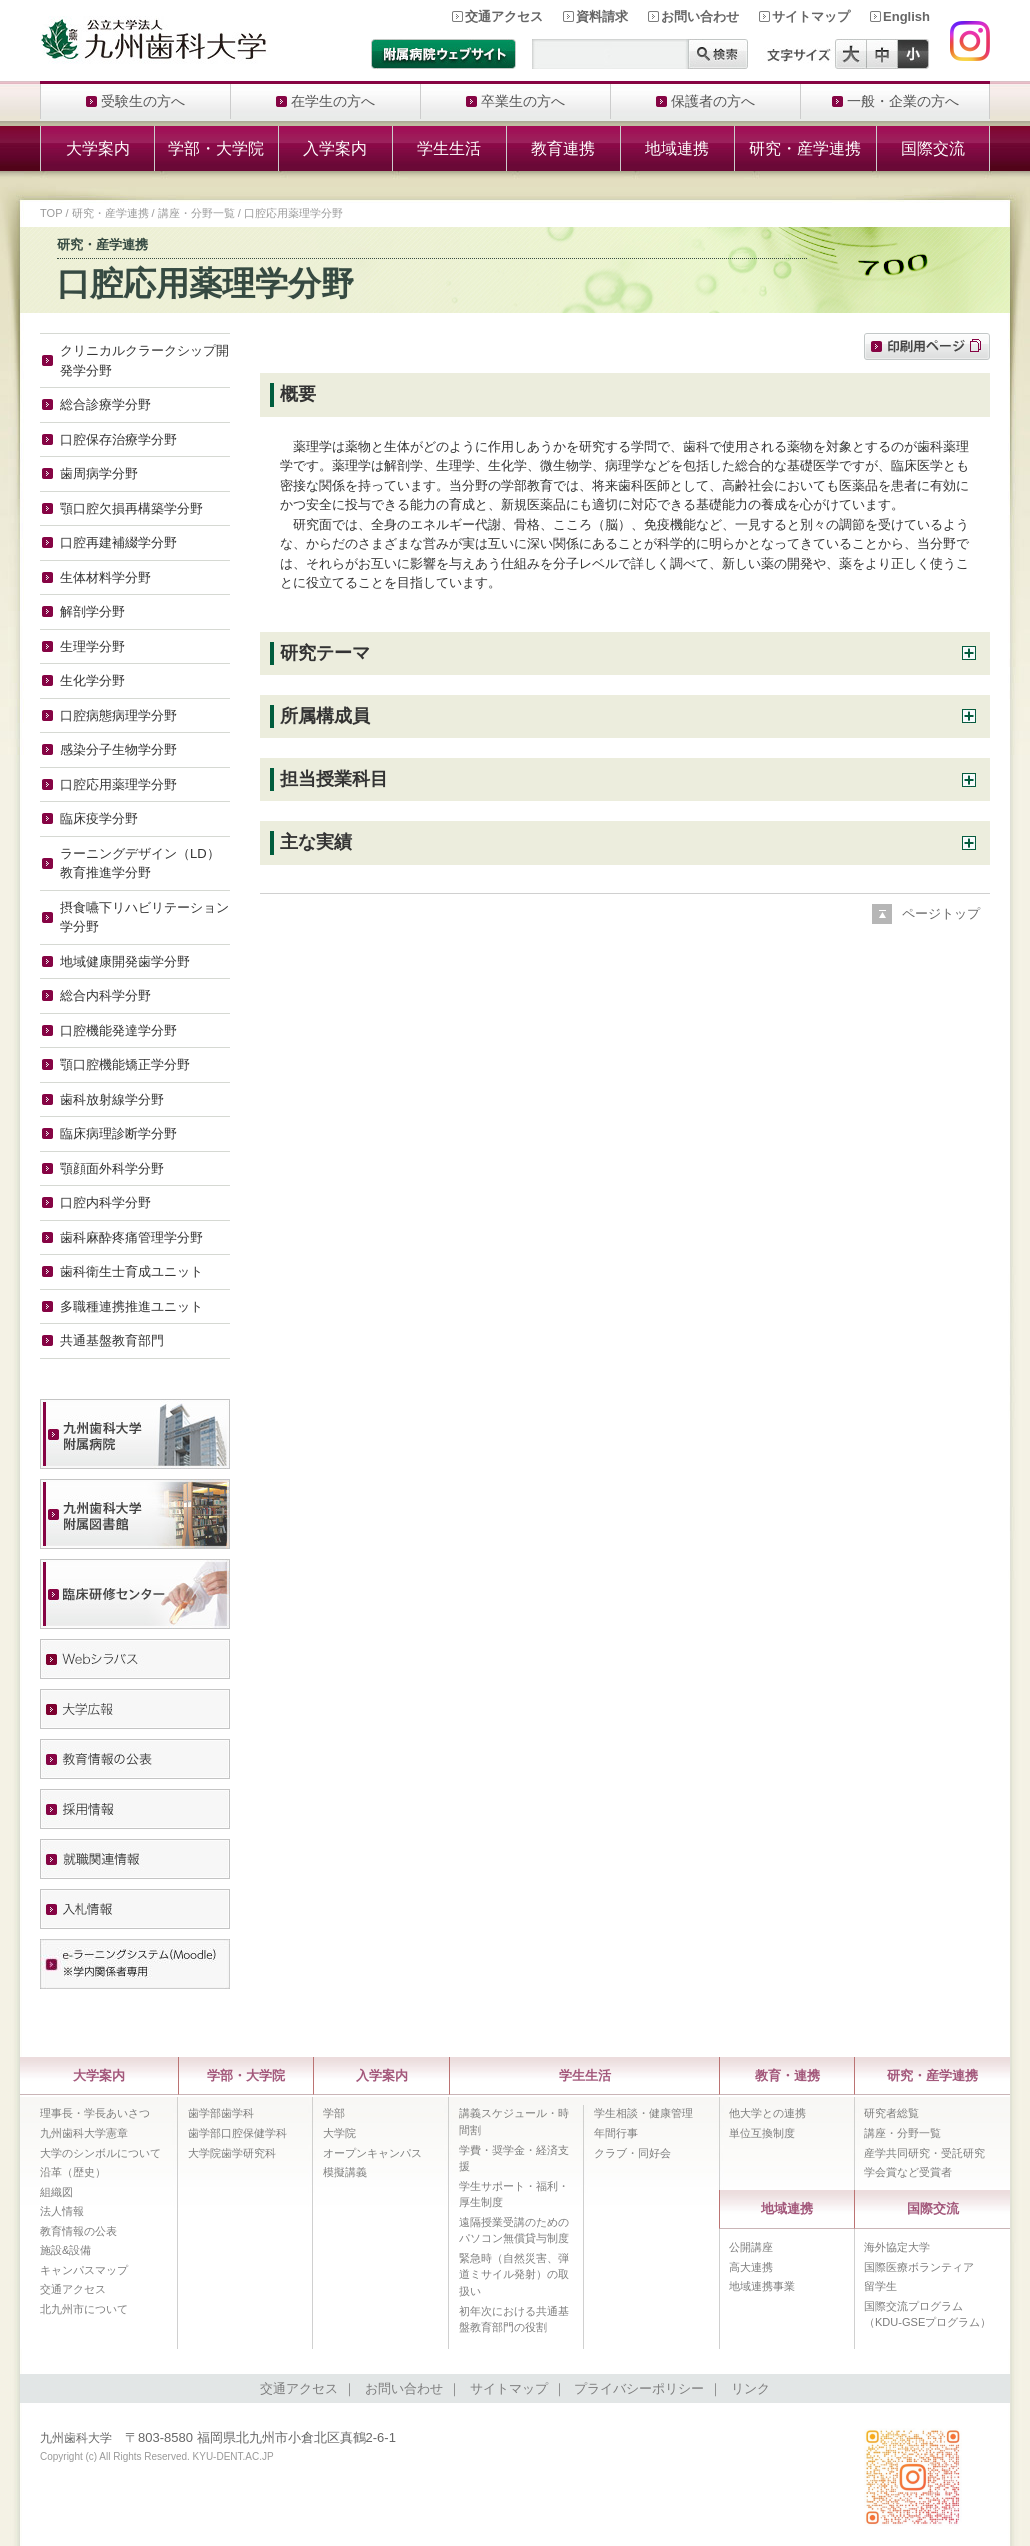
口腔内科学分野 (105, 1202)
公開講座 (751, 2247)
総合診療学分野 (105, 404)
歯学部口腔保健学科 (237, 2133)
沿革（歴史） (73, 2172)
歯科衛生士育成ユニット (131, 1271)
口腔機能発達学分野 (118, 1030)
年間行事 (616, 2133)
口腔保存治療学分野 (118, 439)
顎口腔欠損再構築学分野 (131, 508)
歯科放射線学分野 (112, 1099)
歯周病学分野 (99, 473)
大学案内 (98, 148)
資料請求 (602, 16)
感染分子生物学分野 (118, 749)
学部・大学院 (216, 148)
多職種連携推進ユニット (131, 1306)
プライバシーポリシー (639, 2388)
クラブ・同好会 (632, 2153)
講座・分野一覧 (196, 213)
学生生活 (449, 148)
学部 (334, 2113)
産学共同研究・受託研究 (924, 2153)
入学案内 (335, 148)
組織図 (56, 2192)
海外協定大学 (897, 2247)
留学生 (880, 2286)
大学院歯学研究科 (232, 2153)
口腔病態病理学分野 (118, 715)
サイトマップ (811, 16)
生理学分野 (92, 646)
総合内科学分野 (105, 995)
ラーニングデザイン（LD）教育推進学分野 (140, 863)
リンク (750, 2388)
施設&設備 (65, 2250)
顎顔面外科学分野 (112, 1168)
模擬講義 (345, 2172)
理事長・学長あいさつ (95, 2113)
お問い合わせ (700, 16)
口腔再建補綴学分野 (118, 542)
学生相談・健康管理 (643, 2113)
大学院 (339, 2133)
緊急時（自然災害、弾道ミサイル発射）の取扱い (514, 2274)
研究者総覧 (891, 2113)
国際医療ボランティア (919, 2267)
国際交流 (933, 148)
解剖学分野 (92, 611)
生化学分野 (92, 680)
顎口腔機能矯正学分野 (125, 1064)
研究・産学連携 (805, 148)
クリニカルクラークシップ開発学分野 (144, 360)
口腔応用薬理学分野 (118, 784)
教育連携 (563, 148)
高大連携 (751, 2267)
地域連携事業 (762, 2286)
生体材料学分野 (105, 577)
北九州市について (84, 2309)
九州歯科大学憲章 (84, 2133)
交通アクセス (504, 16)
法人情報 (62, 2211)
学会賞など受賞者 (908, 2172)
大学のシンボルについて (100, 2153)
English (906, 16)
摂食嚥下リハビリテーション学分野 (144, 917)
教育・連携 (787, 2075)
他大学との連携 (767, 2113)
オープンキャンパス (372, 2153)
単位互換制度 (762, 2133)
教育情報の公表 (78, 2231)
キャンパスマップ (84, 2270)
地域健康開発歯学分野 (125, 961)
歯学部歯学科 (221, 2113)
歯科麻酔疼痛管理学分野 (131, 1237)
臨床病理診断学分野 (118, 1133)
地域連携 (677, 148)
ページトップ (941, 913)
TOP (51, 213)
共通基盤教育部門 (112, 1340)
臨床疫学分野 (99, 818)
